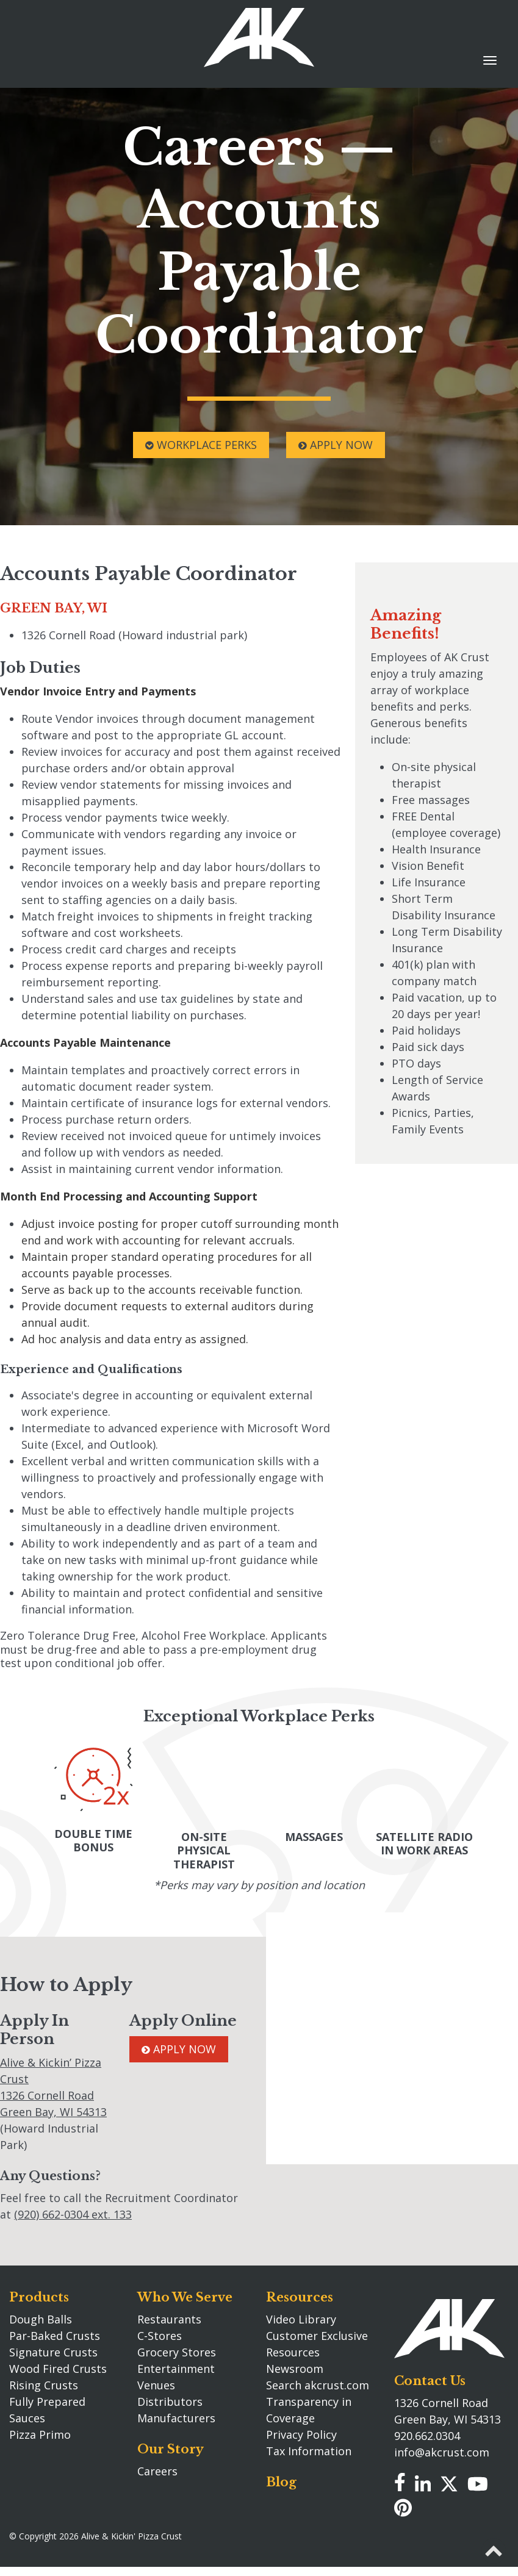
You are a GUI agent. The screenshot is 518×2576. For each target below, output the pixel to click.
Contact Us (430, 2377)
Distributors (170, 2398)
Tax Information (308, 2448)
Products (39, 2294)
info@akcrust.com (441, 2448)
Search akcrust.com (317, 2382)
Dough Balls (40, 2316)
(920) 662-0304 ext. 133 (73, 2211)
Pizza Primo (40, 2431)
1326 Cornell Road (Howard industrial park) (134, 635)
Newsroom (294, 2365)
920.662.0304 (427, 2432)
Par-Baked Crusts (54, 2332)
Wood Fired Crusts (58, 2365)
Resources (299, 2294)
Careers (157, 2468)
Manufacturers (176, 2415)
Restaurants (169, 2316)
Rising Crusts (43, 2382)
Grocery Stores (176, 2349)
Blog (281, 2479)
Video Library (301, 2316)
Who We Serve (184, 2294)
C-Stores (159, 2332)
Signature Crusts (53, 2349)
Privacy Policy (301, 2431)
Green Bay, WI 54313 (53, 2108)
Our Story (170, 2446)
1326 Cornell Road (47, 2092)
